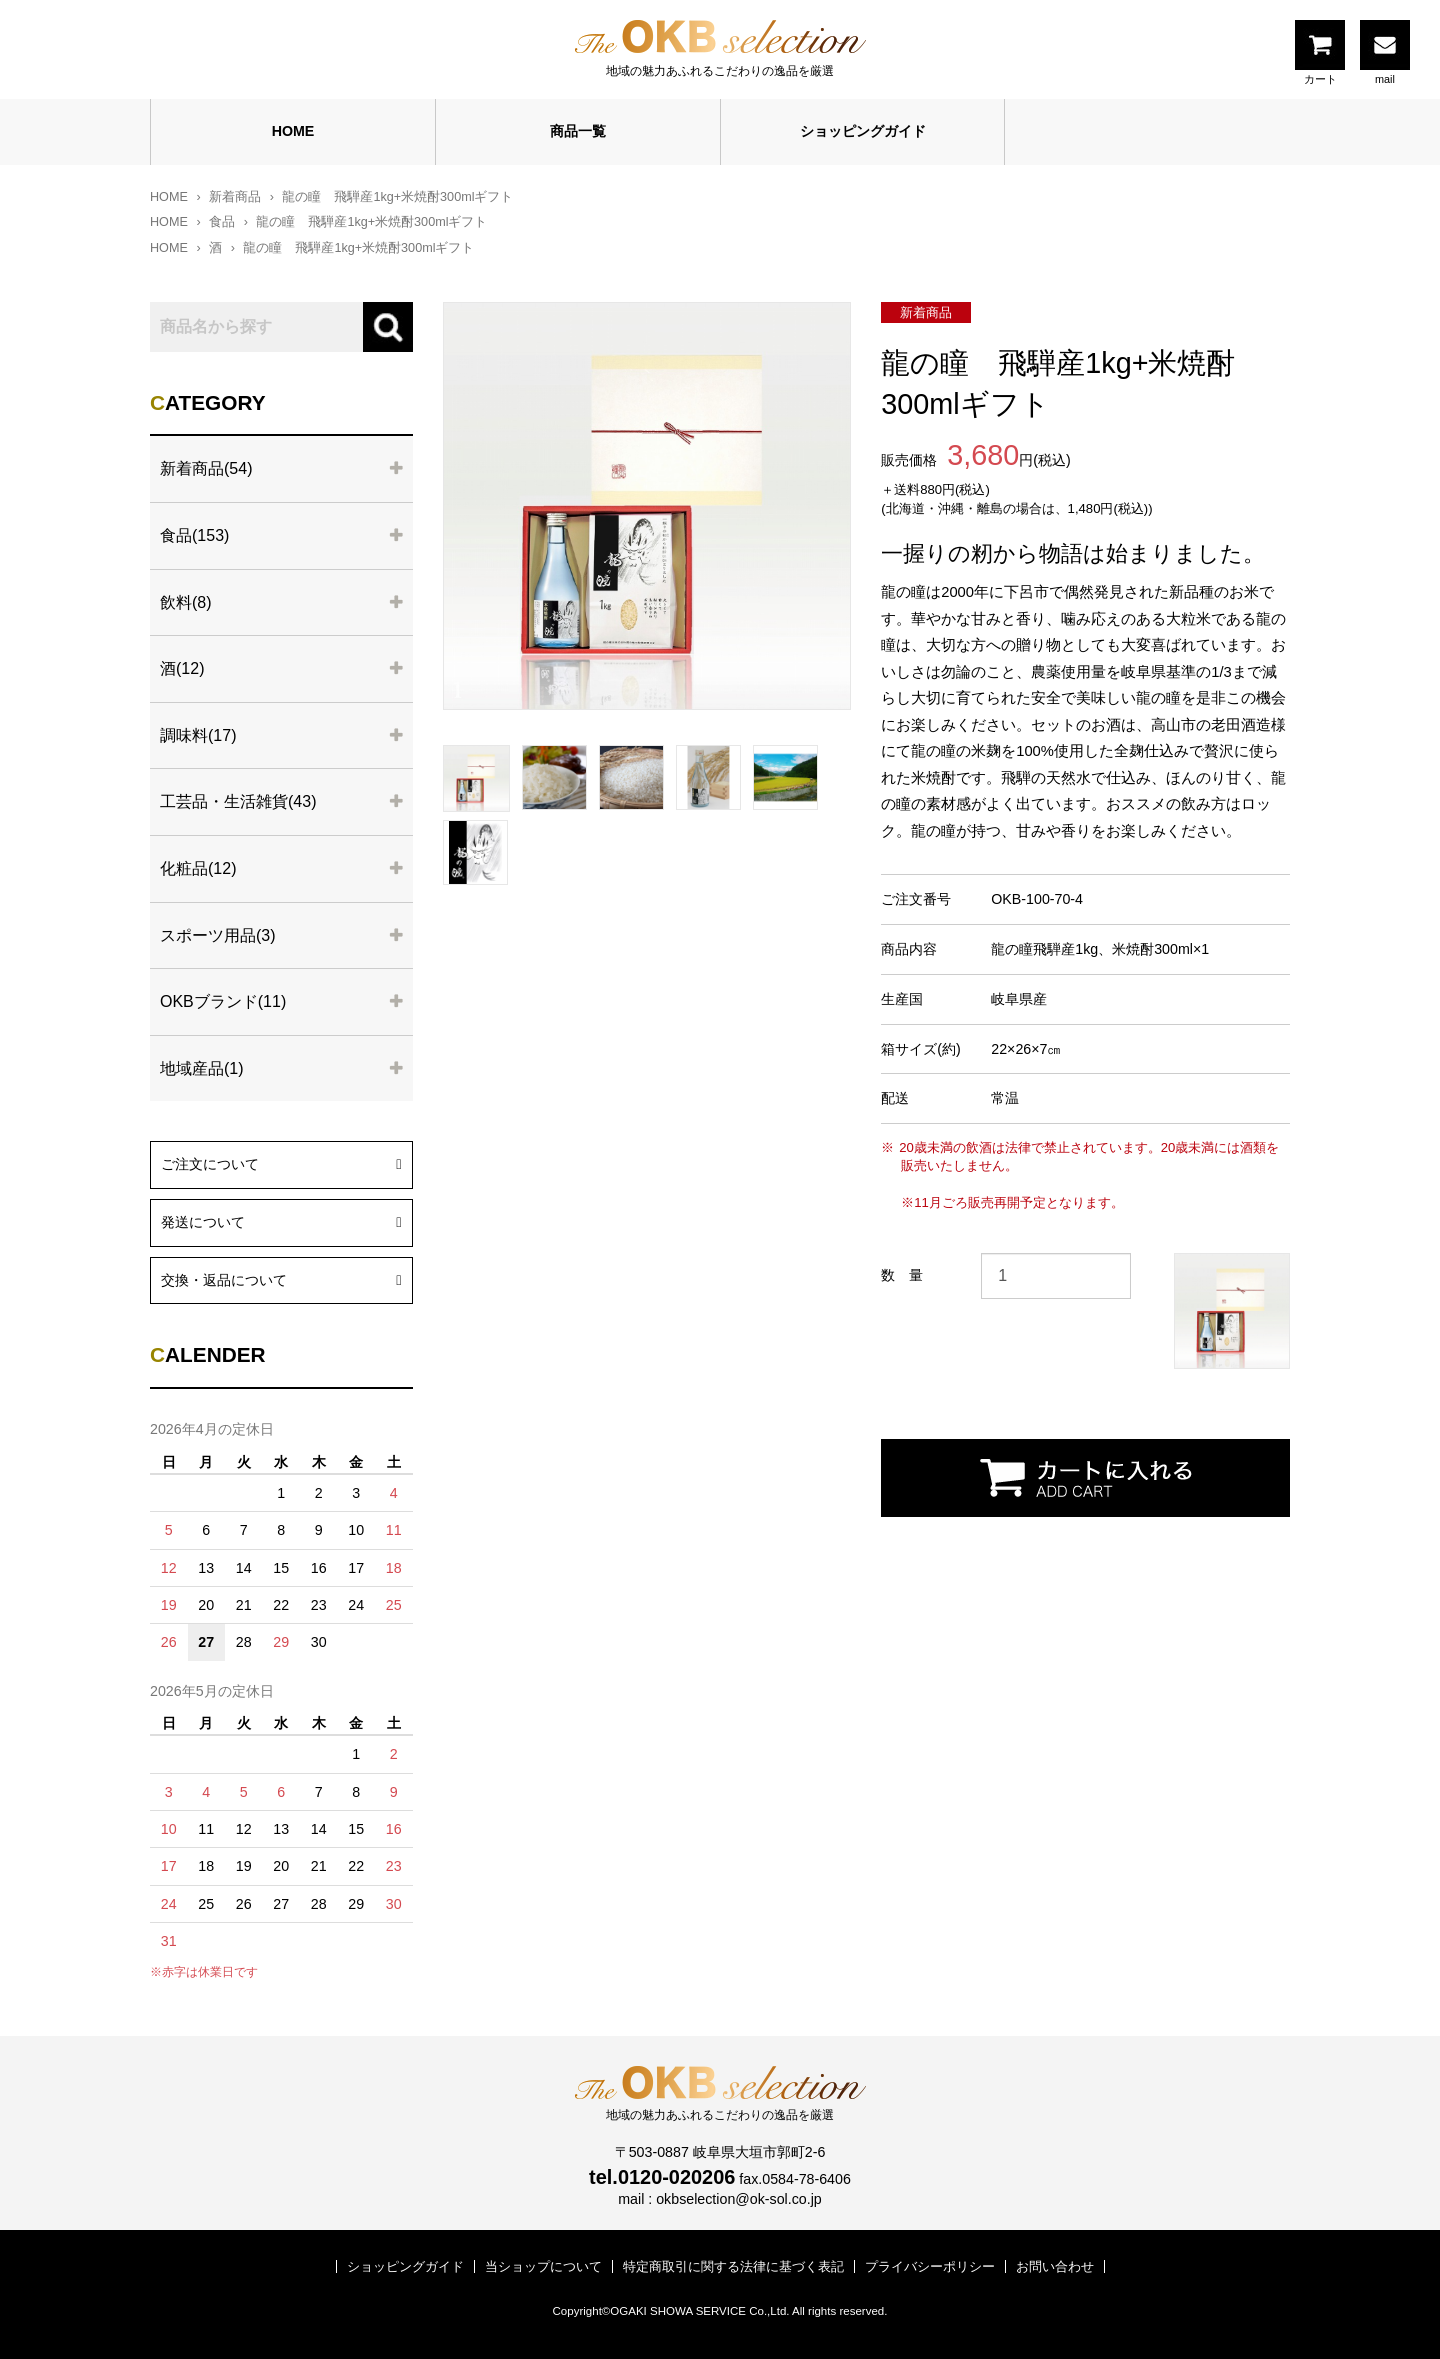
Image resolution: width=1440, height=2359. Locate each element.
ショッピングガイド (863, 131)
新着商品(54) (206, 468)
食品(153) (194, 535)
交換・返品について (281, 1278)
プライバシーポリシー (930, 2266)
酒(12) (182, 668)
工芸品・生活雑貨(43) (238, 801)
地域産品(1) (202, 1068)
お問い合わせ (1055, 2266)
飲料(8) (186, 602)
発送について (281, 1220)
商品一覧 (578, 131)
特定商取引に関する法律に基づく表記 (733, 2266)
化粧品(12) (198, 868)
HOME (293, 131)
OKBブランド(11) (223, 1001)
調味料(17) (198, 735)
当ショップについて (543, 2266)
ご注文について (281, 1162)
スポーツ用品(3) (218, 935)
